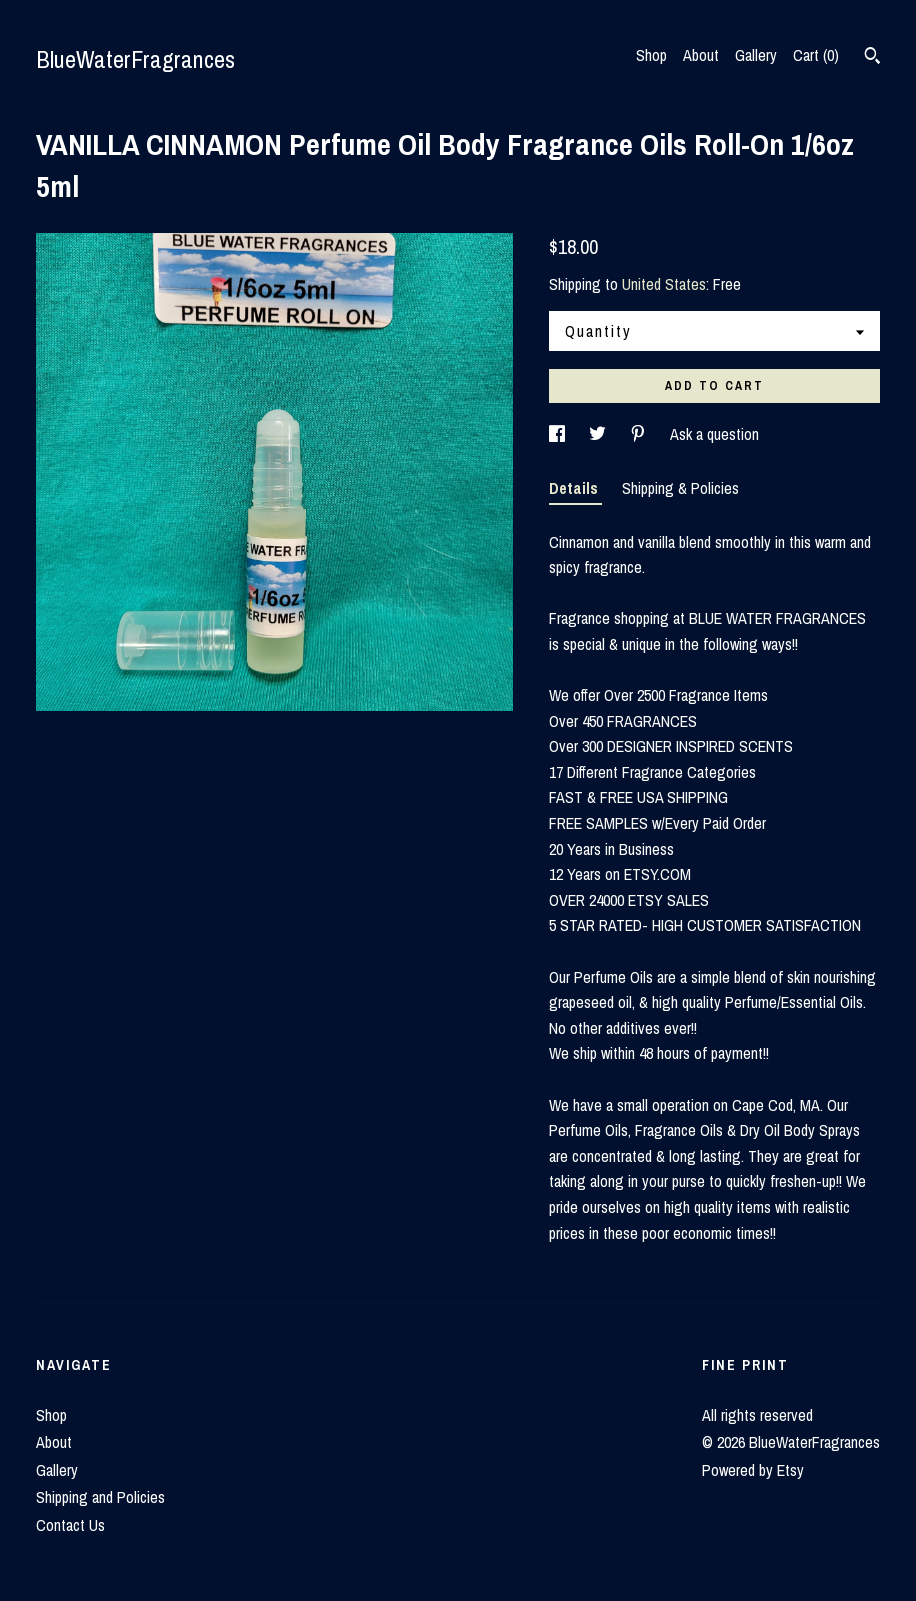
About (701, 55)
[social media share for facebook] (559, 434)
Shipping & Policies (680, 488)
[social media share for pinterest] (640, 434)
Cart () (816, 55)
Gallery (756, 55)
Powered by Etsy (753, 1470)
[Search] (872, 58)
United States (664, 284)
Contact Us (70, 1525)
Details (575, 488)
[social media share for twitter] (599, 434)
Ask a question (714, 434)
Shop (651, 55)
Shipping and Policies (100, 1497)
